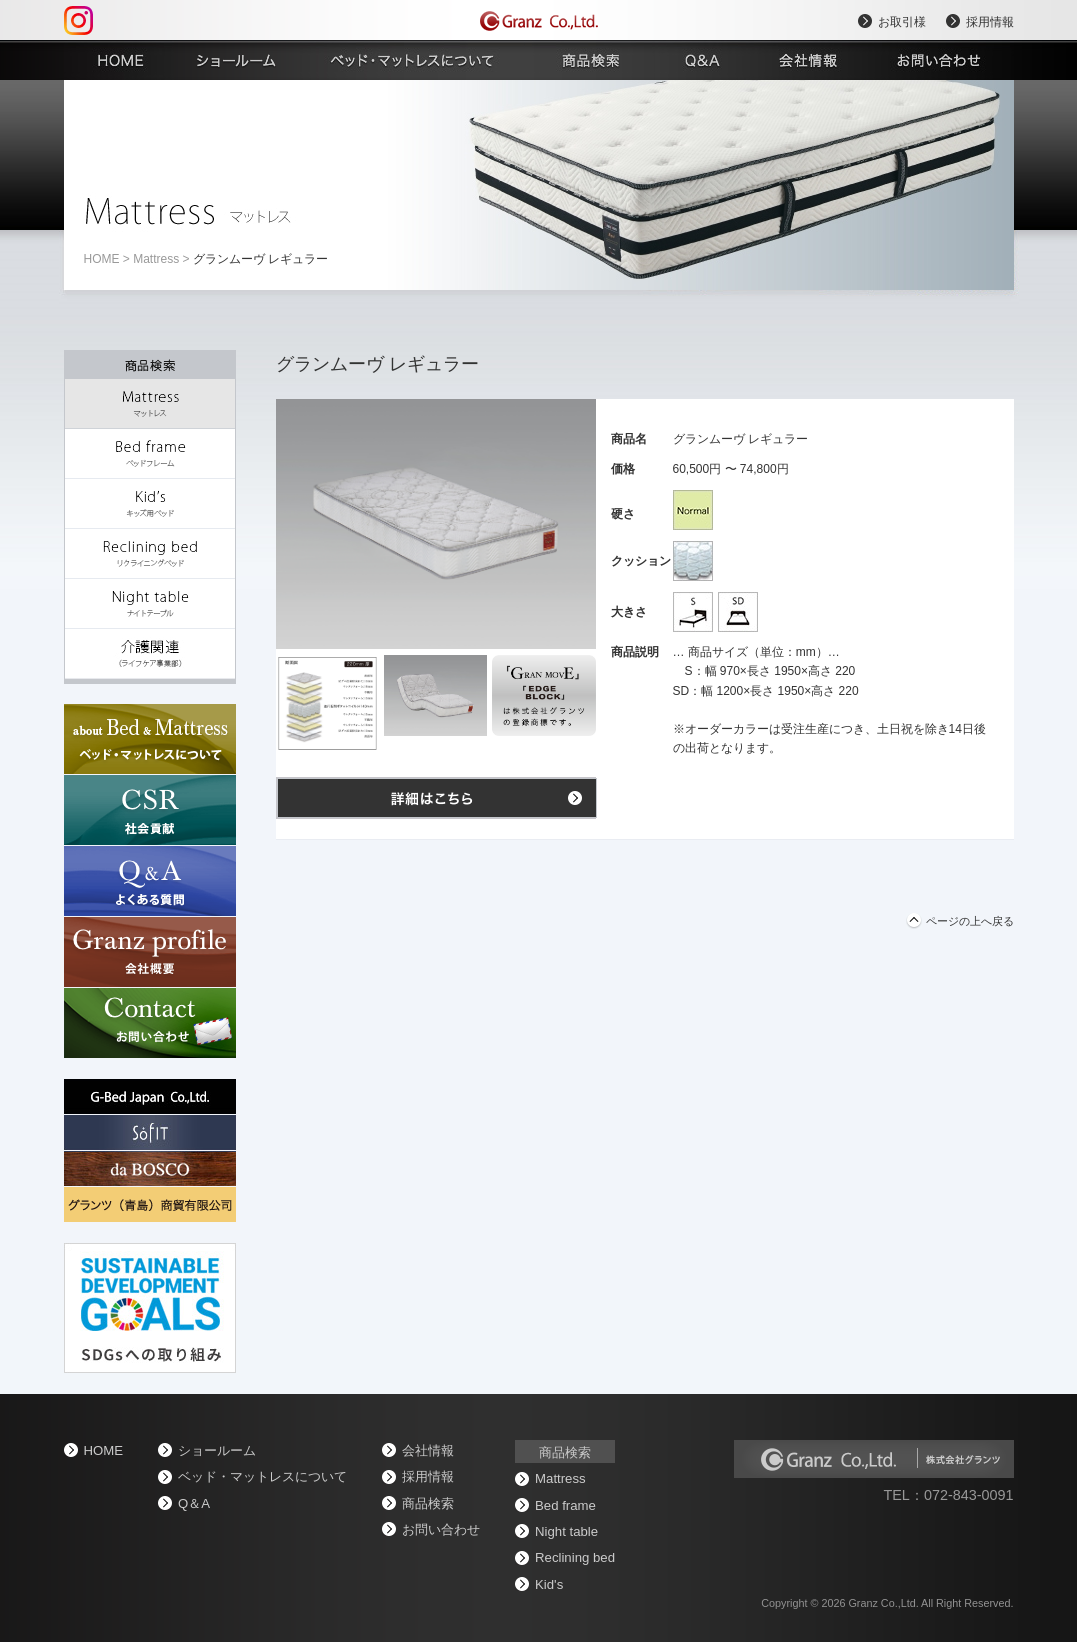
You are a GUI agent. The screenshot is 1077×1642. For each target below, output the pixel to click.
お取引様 (902, 22)
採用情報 (990, 22)
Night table (566, 1531)
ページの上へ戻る (970, 921)
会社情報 (428, 1450)
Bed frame (565, 1505)
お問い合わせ (441, 1529)
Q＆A (194, 1503)
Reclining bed (575, 1557)
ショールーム (217, 1450)
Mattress (156, 259)
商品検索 (428, 1503)
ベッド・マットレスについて (262, 1476)
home (102, 259)
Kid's (549, 1584)
